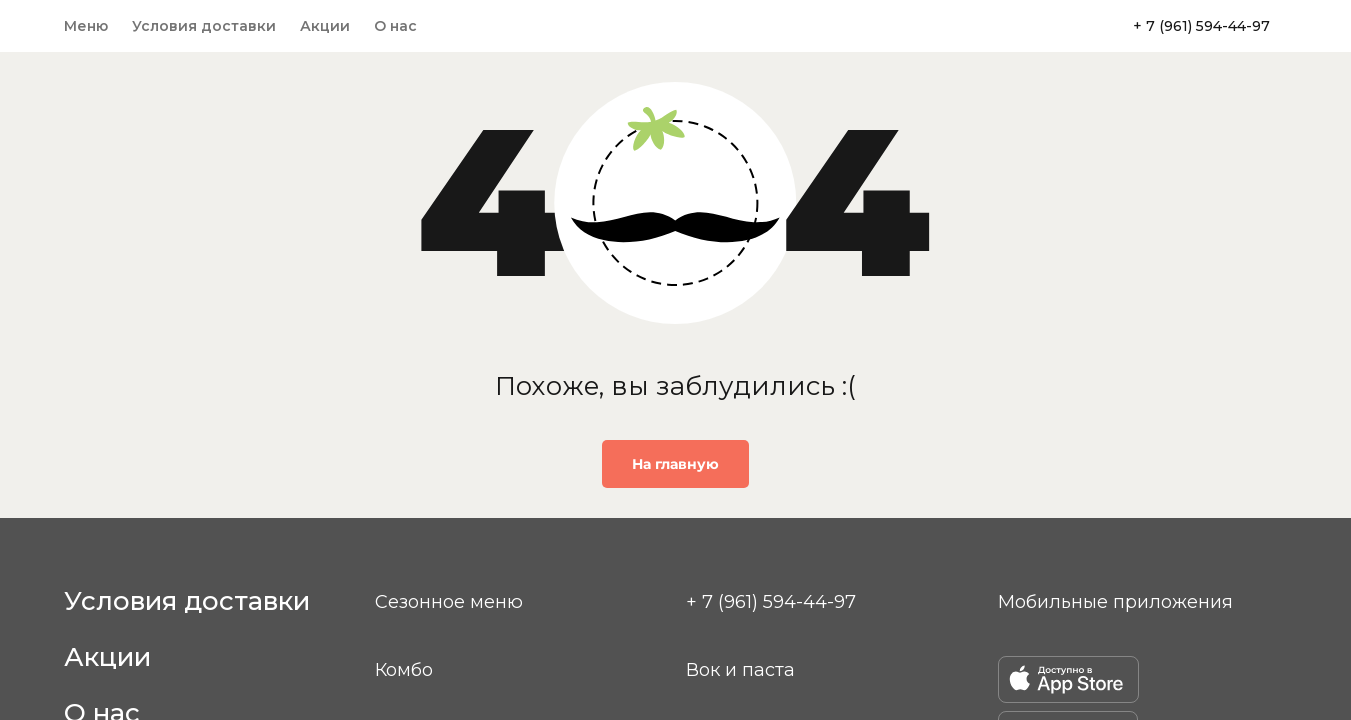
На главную (675, 464)
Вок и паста (740, 670)
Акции (325, 26)
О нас (395, 26)
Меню (86, 26)
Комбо (404, 670)
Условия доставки (204, 26)
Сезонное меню (449, 602)
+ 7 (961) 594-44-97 (1201, 26)
